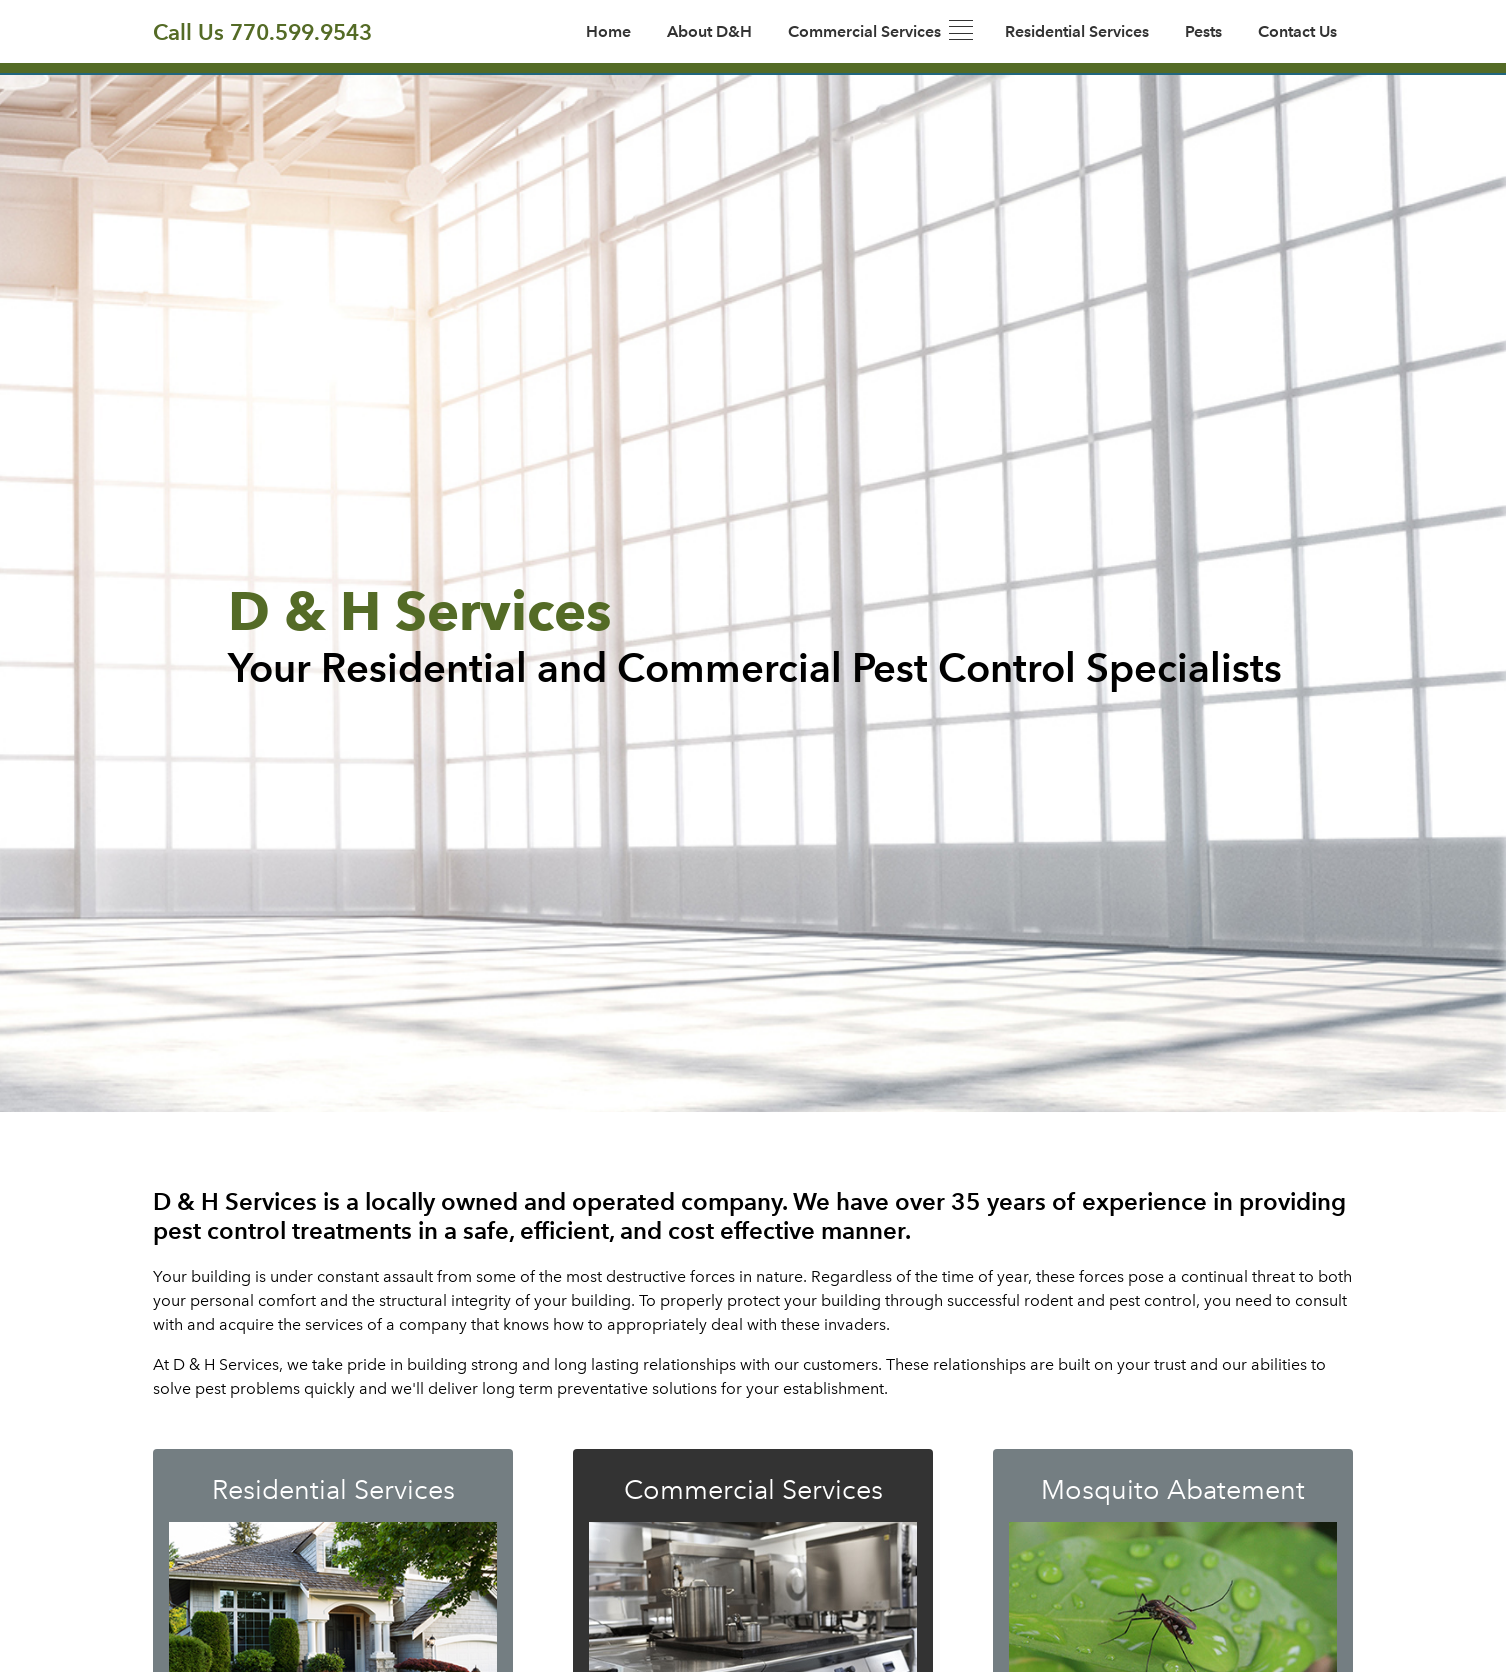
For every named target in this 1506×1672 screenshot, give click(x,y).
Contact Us (1297, 31)
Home (608, 31)
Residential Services (1077, 31)
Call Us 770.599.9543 (262, 32)
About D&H (709, 31)
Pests (1203, 31)
